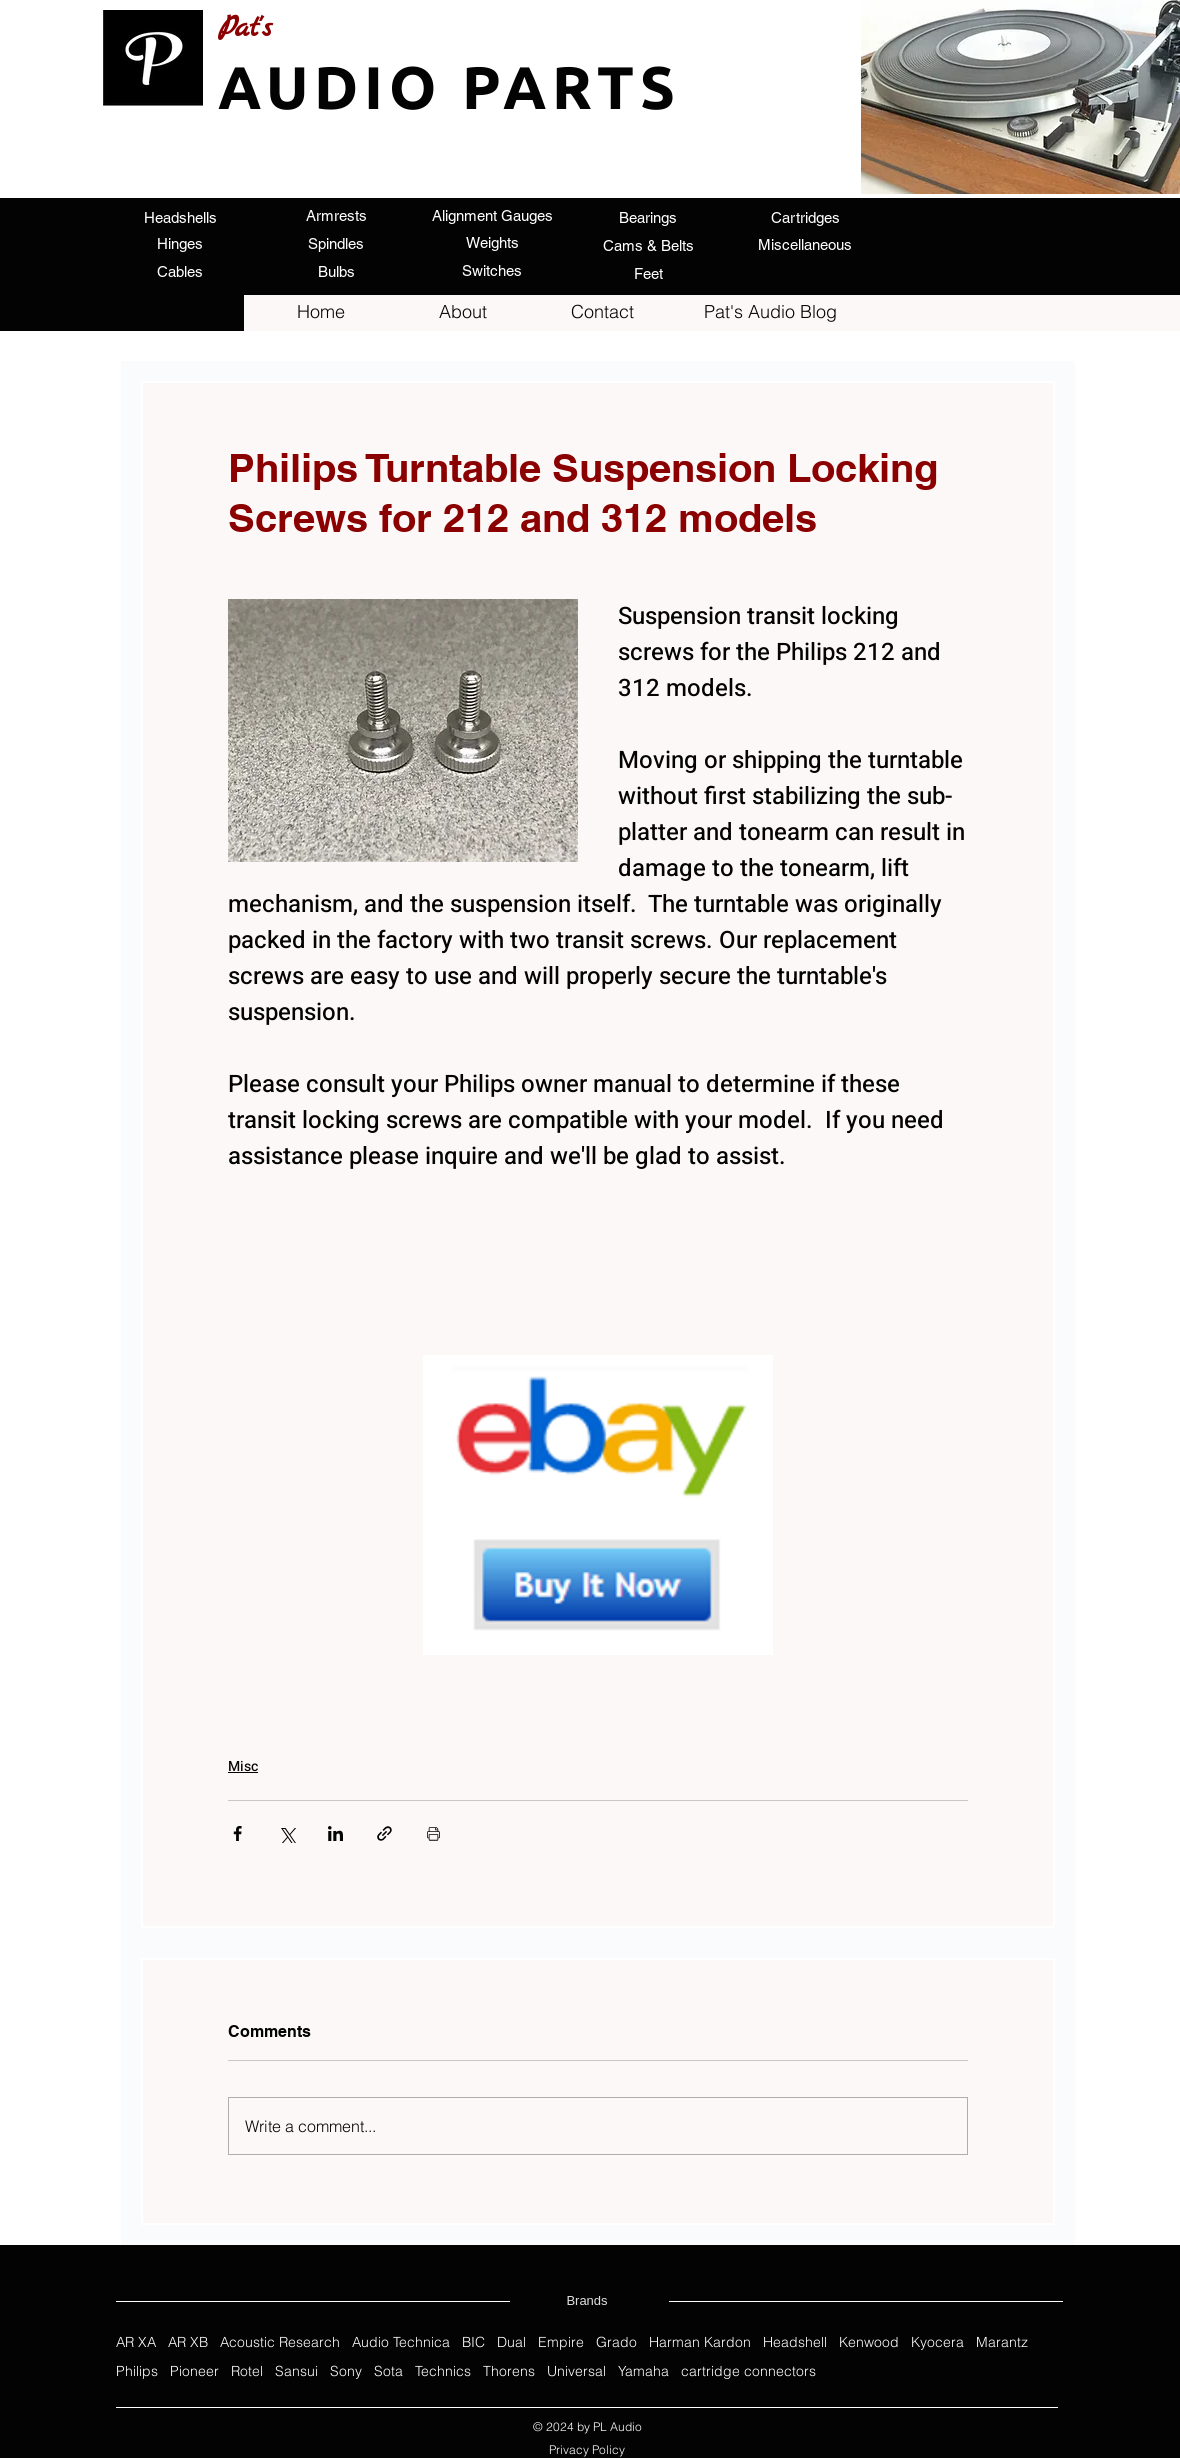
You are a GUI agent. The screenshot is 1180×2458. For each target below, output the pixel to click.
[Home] (321, 312)
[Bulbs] (336, 271)
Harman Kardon (700, 2342)
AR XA (136, 2342)
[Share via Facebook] (237, 1833)
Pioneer (194, 2371)
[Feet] (648, 273)
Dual (511, 2342)
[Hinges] (180, 243)
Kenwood (869, 2342)
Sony (346, 2371)
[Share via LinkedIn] (335, 1833)
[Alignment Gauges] (492, 215)
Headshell (795, 2342)
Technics (443, 2371)
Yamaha (643, 2371)
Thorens (509, 2371)
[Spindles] (336, 243)
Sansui (296, 2371)
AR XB (188, 2342)
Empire (561, 2342)
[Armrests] (336, 215)
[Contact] (602, 312)
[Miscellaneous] (805, 244)
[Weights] (492, 242)
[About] (463, 312)
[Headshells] (180, 217)
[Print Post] (433, 1833)
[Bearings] (648, 217)
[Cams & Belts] (648, 245)
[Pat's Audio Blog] (770, 312)
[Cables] (180, 271)
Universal (576, 2371)
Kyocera (937, 2342)
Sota (388, 2371)
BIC (473, 2342)
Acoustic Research (280, 2342)
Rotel (247, 2371)
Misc (243, 1766)
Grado (616, 2342)
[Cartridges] (805, 217)
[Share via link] (384, 1833)
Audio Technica (401, 2342)
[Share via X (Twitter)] (286, 1833)
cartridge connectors (748, 2371)
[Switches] (492, 270)
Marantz (1002, 2342)
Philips (137, 2371)
